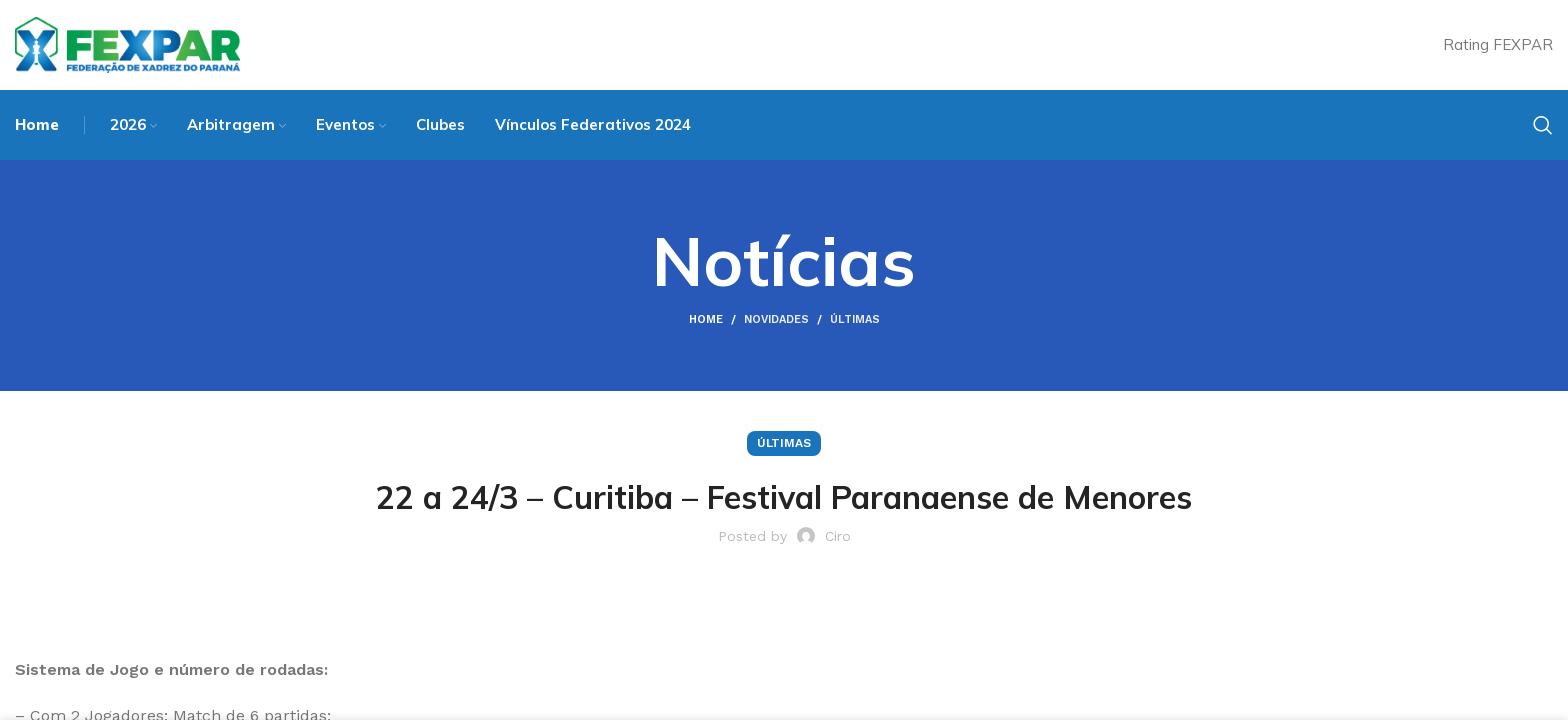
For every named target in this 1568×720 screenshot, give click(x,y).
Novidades (776, 319)
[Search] (1543, 125)
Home (706, 319)
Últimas (855, 319)
